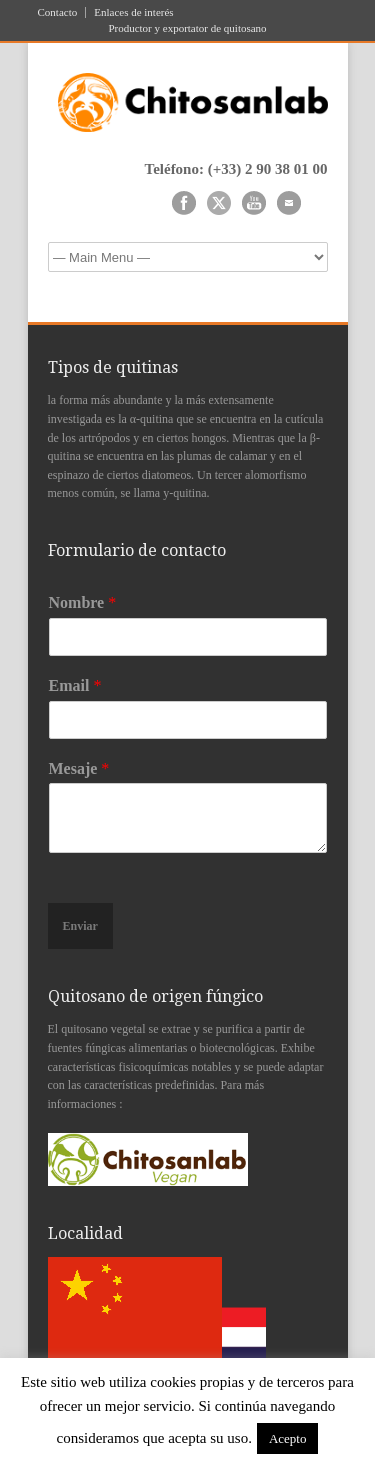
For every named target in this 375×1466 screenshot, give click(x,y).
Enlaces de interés (133, 12)
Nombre (83, 602)
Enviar (80, 926)
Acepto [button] (288, 1438)
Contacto (58, 12)
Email (75, 685)
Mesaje (79, 768)
